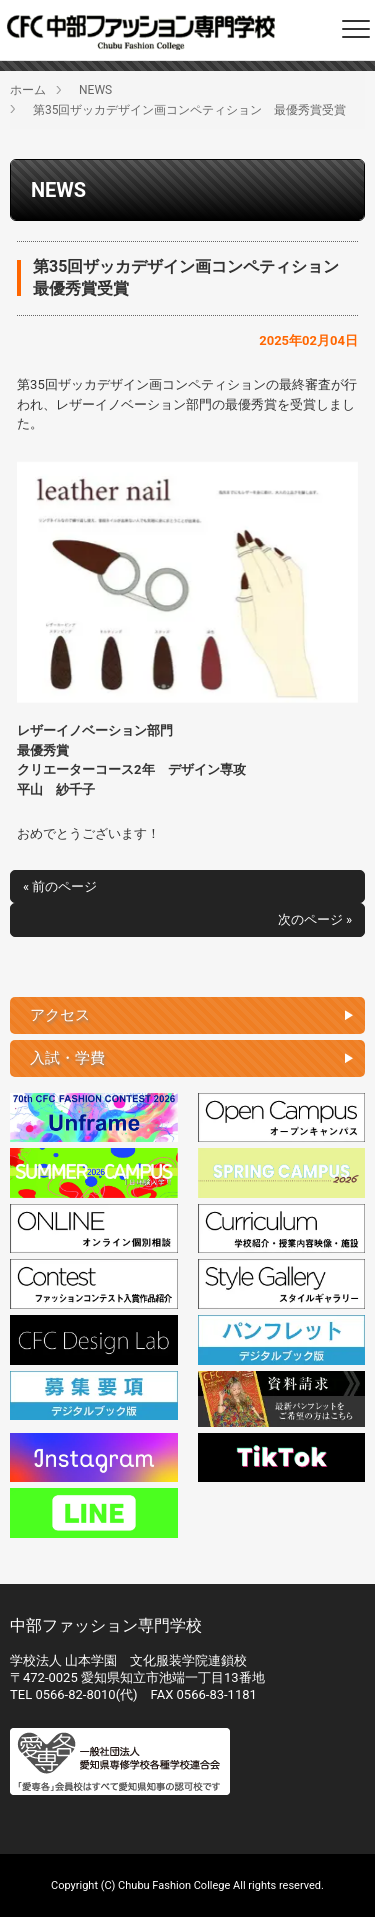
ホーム (28, 90)
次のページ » (315, 919)
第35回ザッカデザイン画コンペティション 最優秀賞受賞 (190, 110)
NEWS (95, 90)
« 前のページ (60, 886)
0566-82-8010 (75, 1694)
